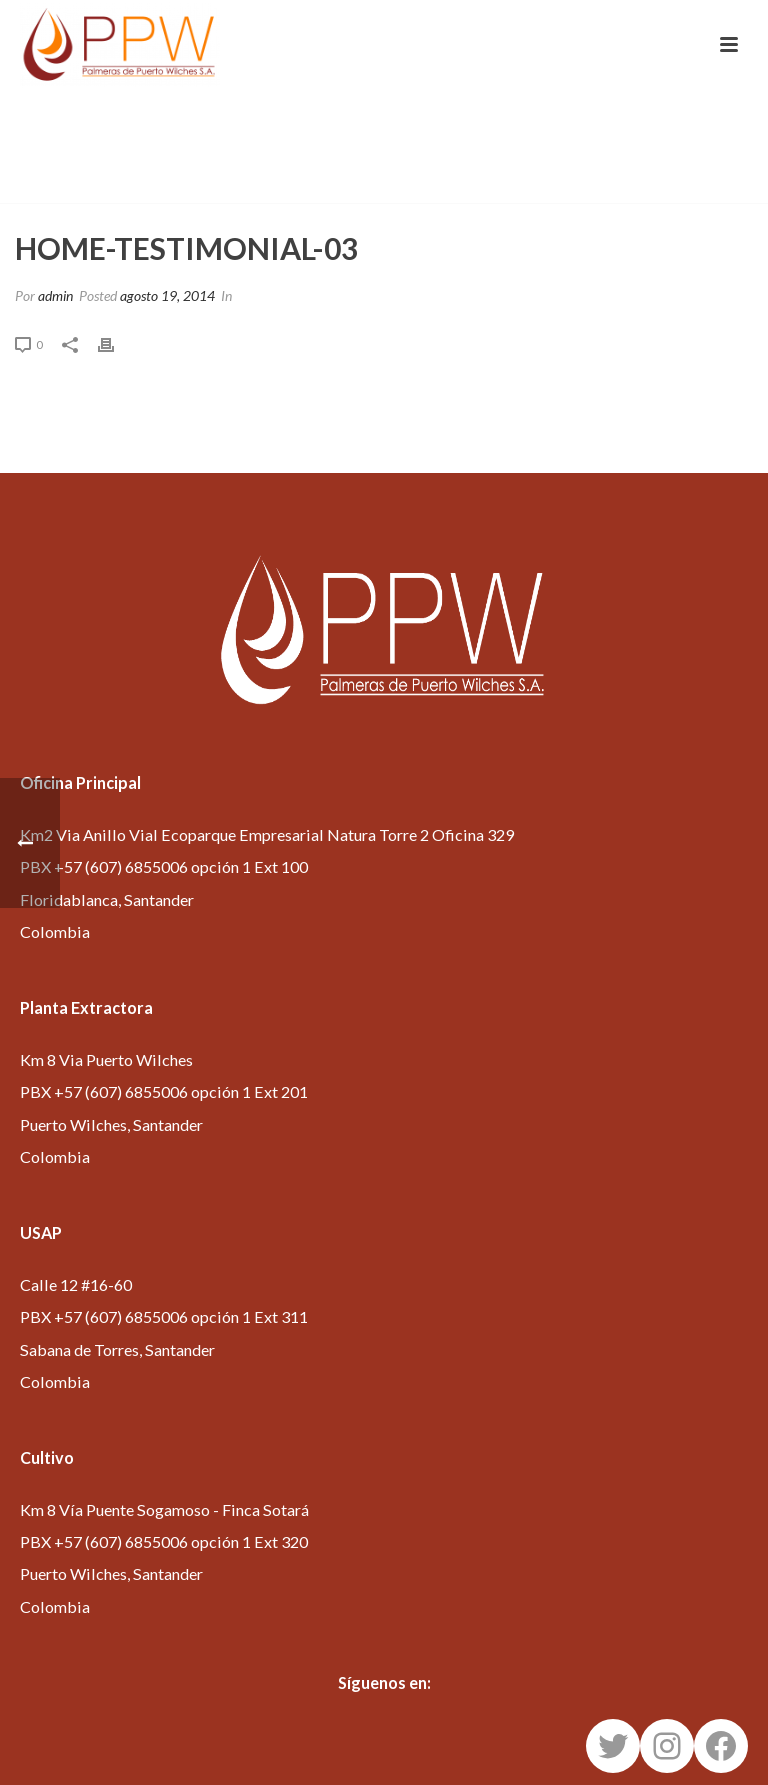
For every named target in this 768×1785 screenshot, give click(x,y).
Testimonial (540, 184)
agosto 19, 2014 (167, 295)
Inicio (467, 184)
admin (55, 295)
